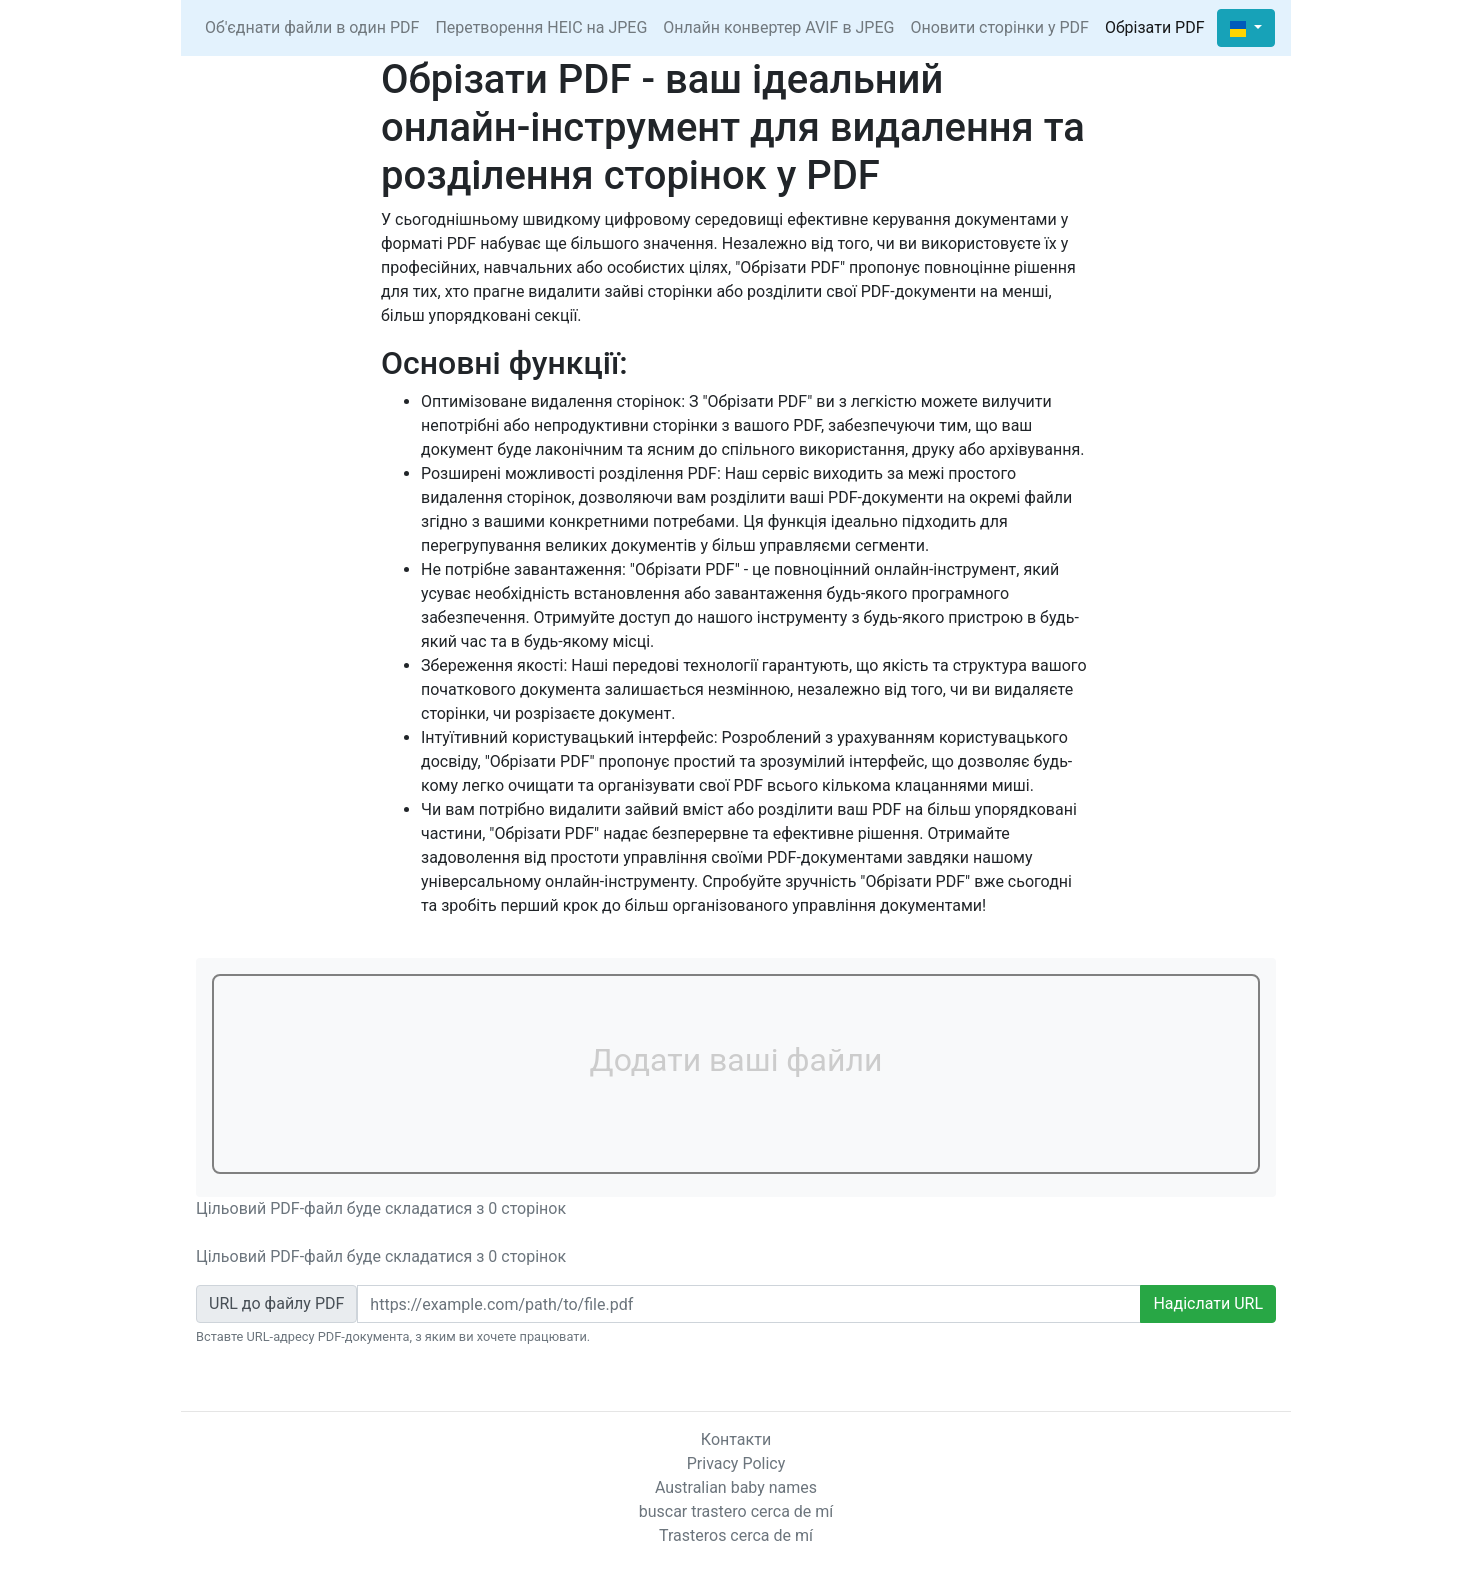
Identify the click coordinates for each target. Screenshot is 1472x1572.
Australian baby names (736, 1487)
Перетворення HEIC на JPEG (541, 27)
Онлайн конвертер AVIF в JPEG (778, 27)
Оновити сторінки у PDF (999, 27)
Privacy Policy (736, 1463)
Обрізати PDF (1155, 27)
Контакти (736, 1439)
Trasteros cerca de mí (736, 1535)
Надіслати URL (1208, 1303)
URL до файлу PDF (276, 1303)
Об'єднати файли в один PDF (312, 27)
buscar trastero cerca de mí (736, 1511)
